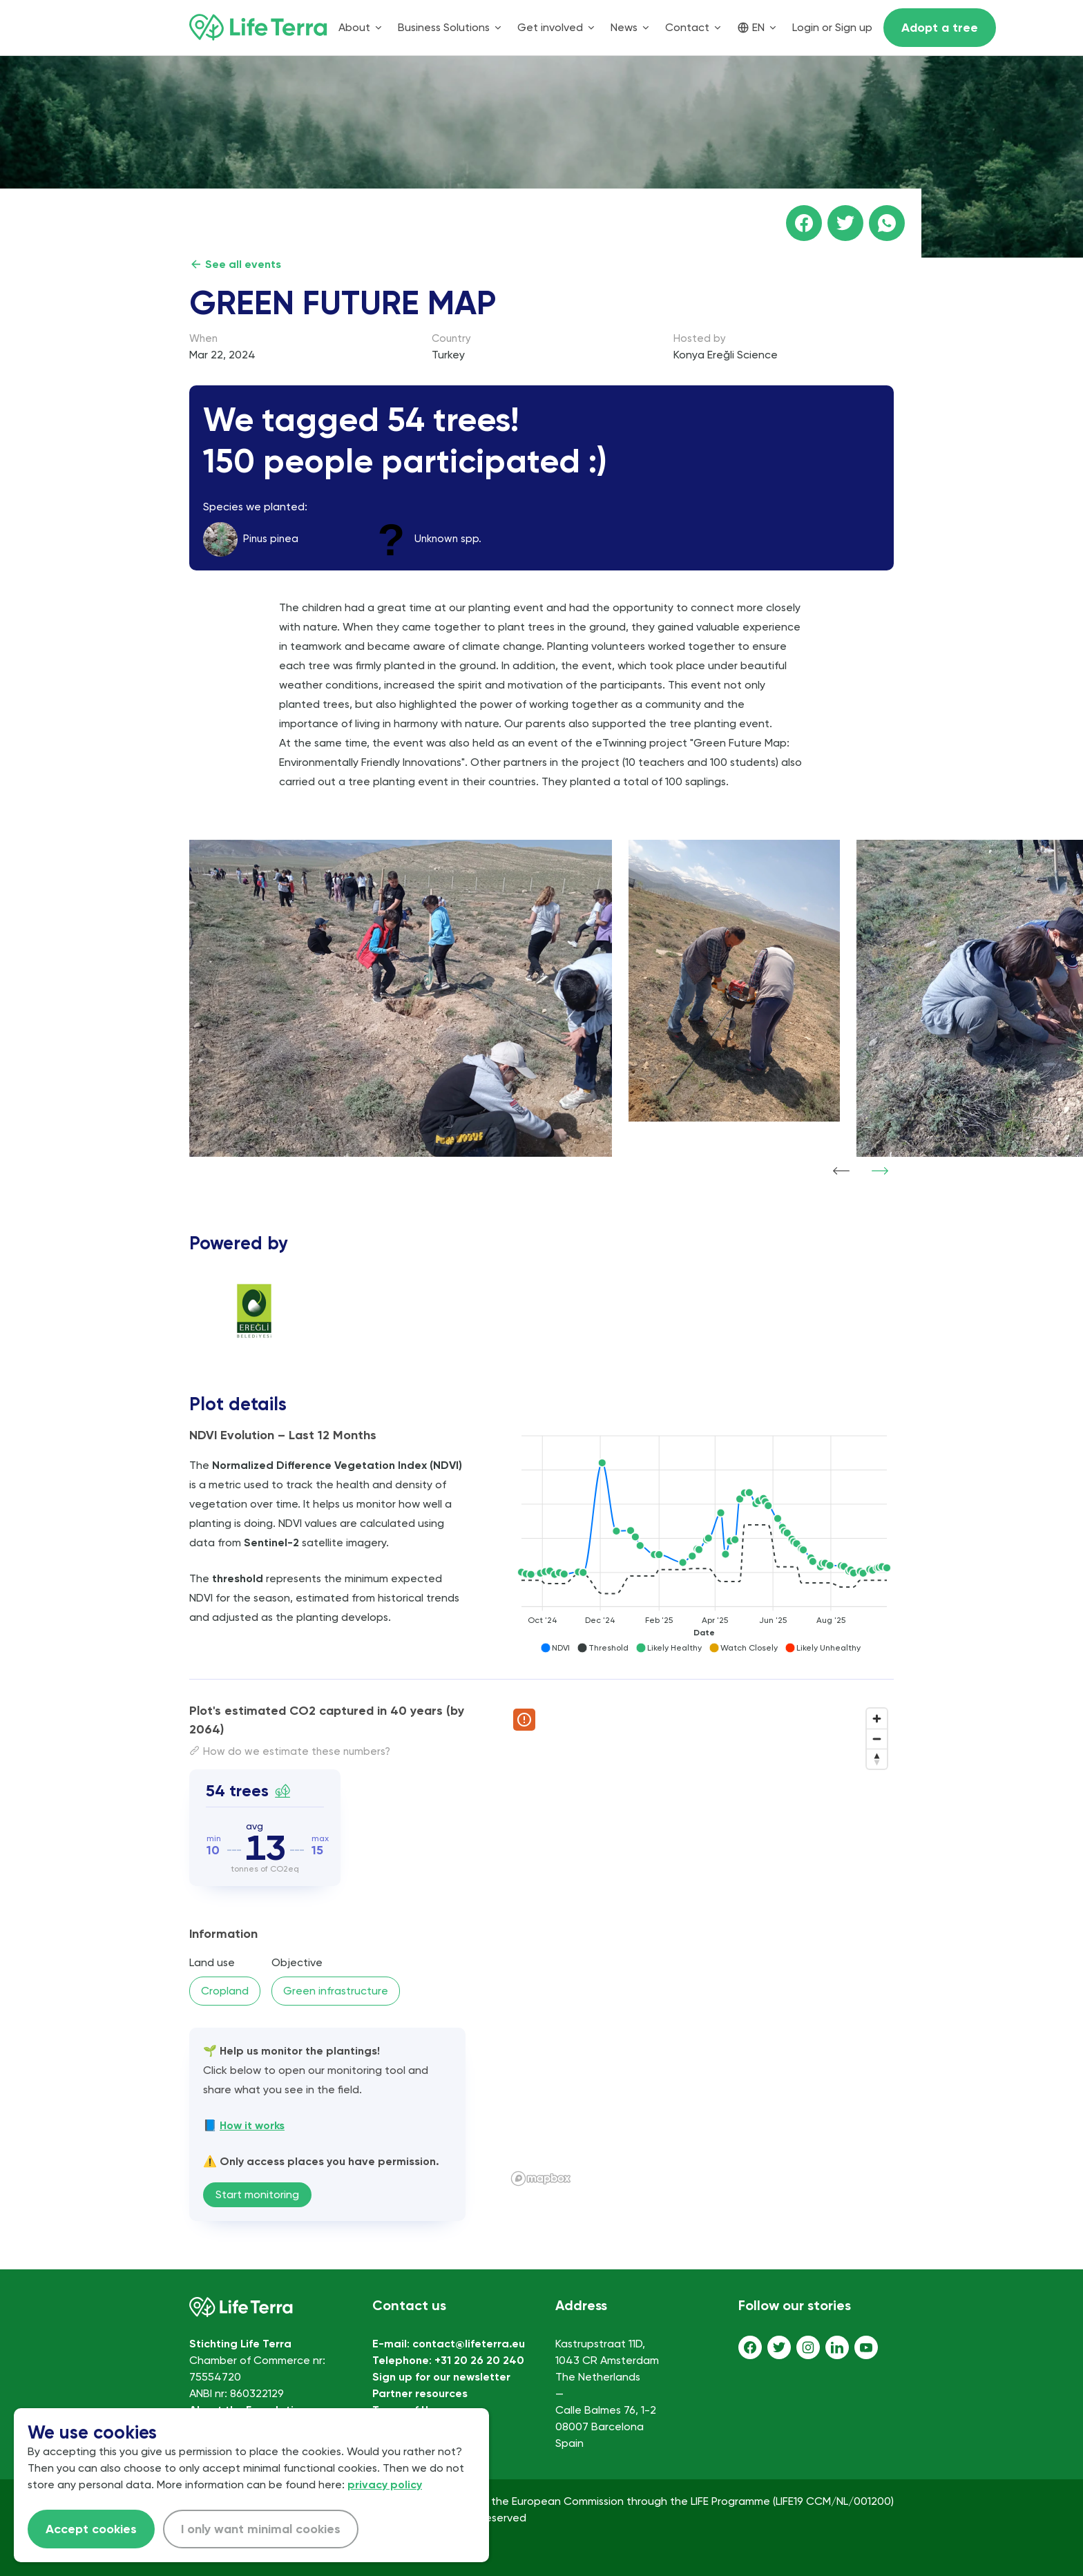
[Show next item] (880, 1170)
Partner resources (420, 2393)
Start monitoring (257, 2194)
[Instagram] (808, 2347)
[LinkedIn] (837, 2347)
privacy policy (384, 2484)
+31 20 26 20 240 (479, 2360)
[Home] (258, 27)
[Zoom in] (877, 1719)
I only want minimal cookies (261, 2529)
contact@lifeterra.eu (468, 2343)
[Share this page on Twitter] (845, 223)
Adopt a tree (939, 27)
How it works (252, 2125)
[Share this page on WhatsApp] (887, 223)
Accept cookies (91, 2529)
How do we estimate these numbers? (289, 1751)
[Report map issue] (524, 1720)
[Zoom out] (877, 1739)
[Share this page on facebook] (804, 223)
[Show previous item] (841, 1170)
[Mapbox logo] (540, 2178)
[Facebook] (750, 2347)
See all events (235, 264)
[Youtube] (866, 2347)
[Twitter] (779, 2347)
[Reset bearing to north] (877, 1759)
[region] (700, 1946)
